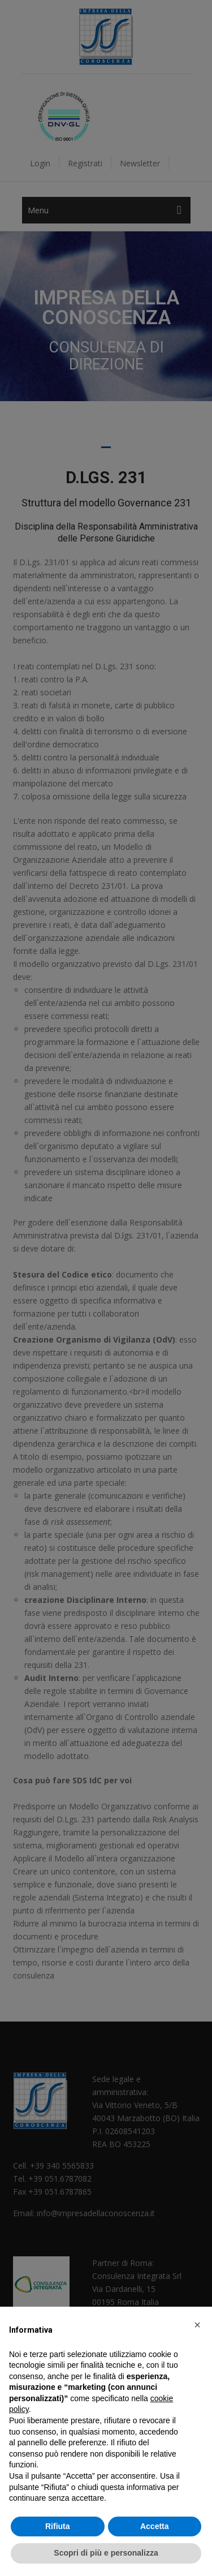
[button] (197, 2325)
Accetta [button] (154, 2526)
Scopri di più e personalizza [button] (106, 2552)
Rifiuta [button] (57, 2526)
